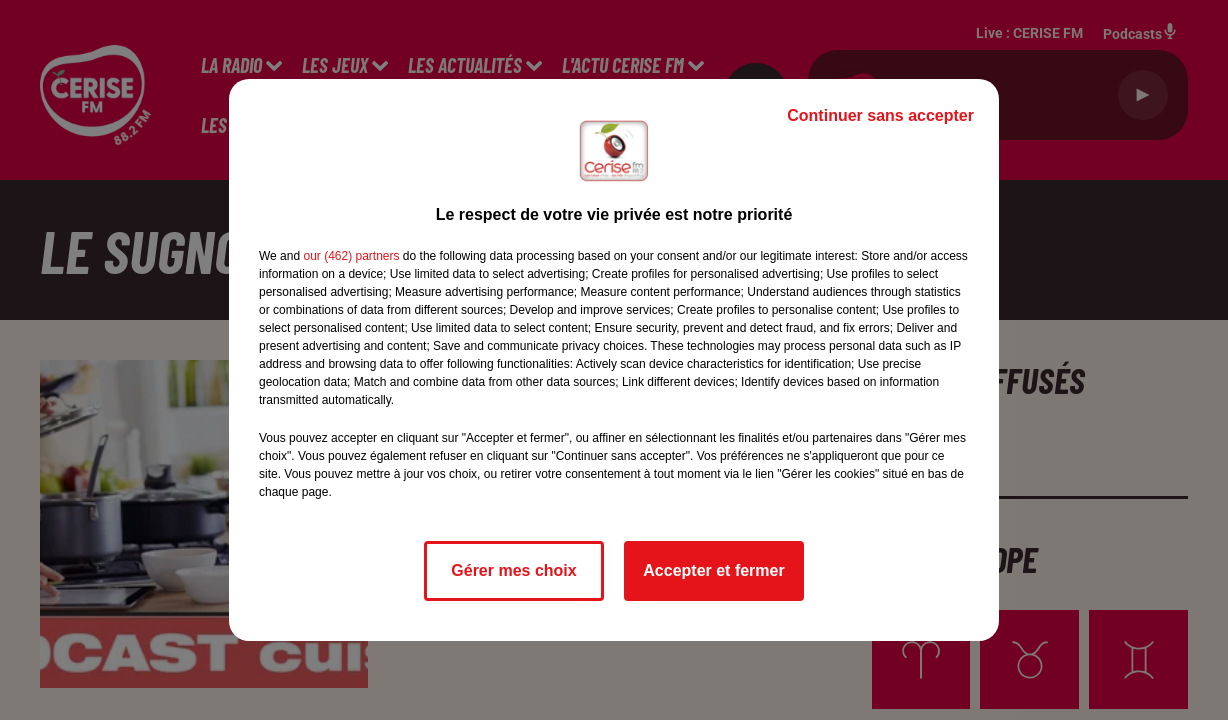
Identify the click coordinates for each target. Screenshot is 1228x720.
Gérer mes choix (513, 570)
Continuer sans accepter (880, 115)
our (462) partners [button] (351, 256)
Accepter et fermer (713, 570)
